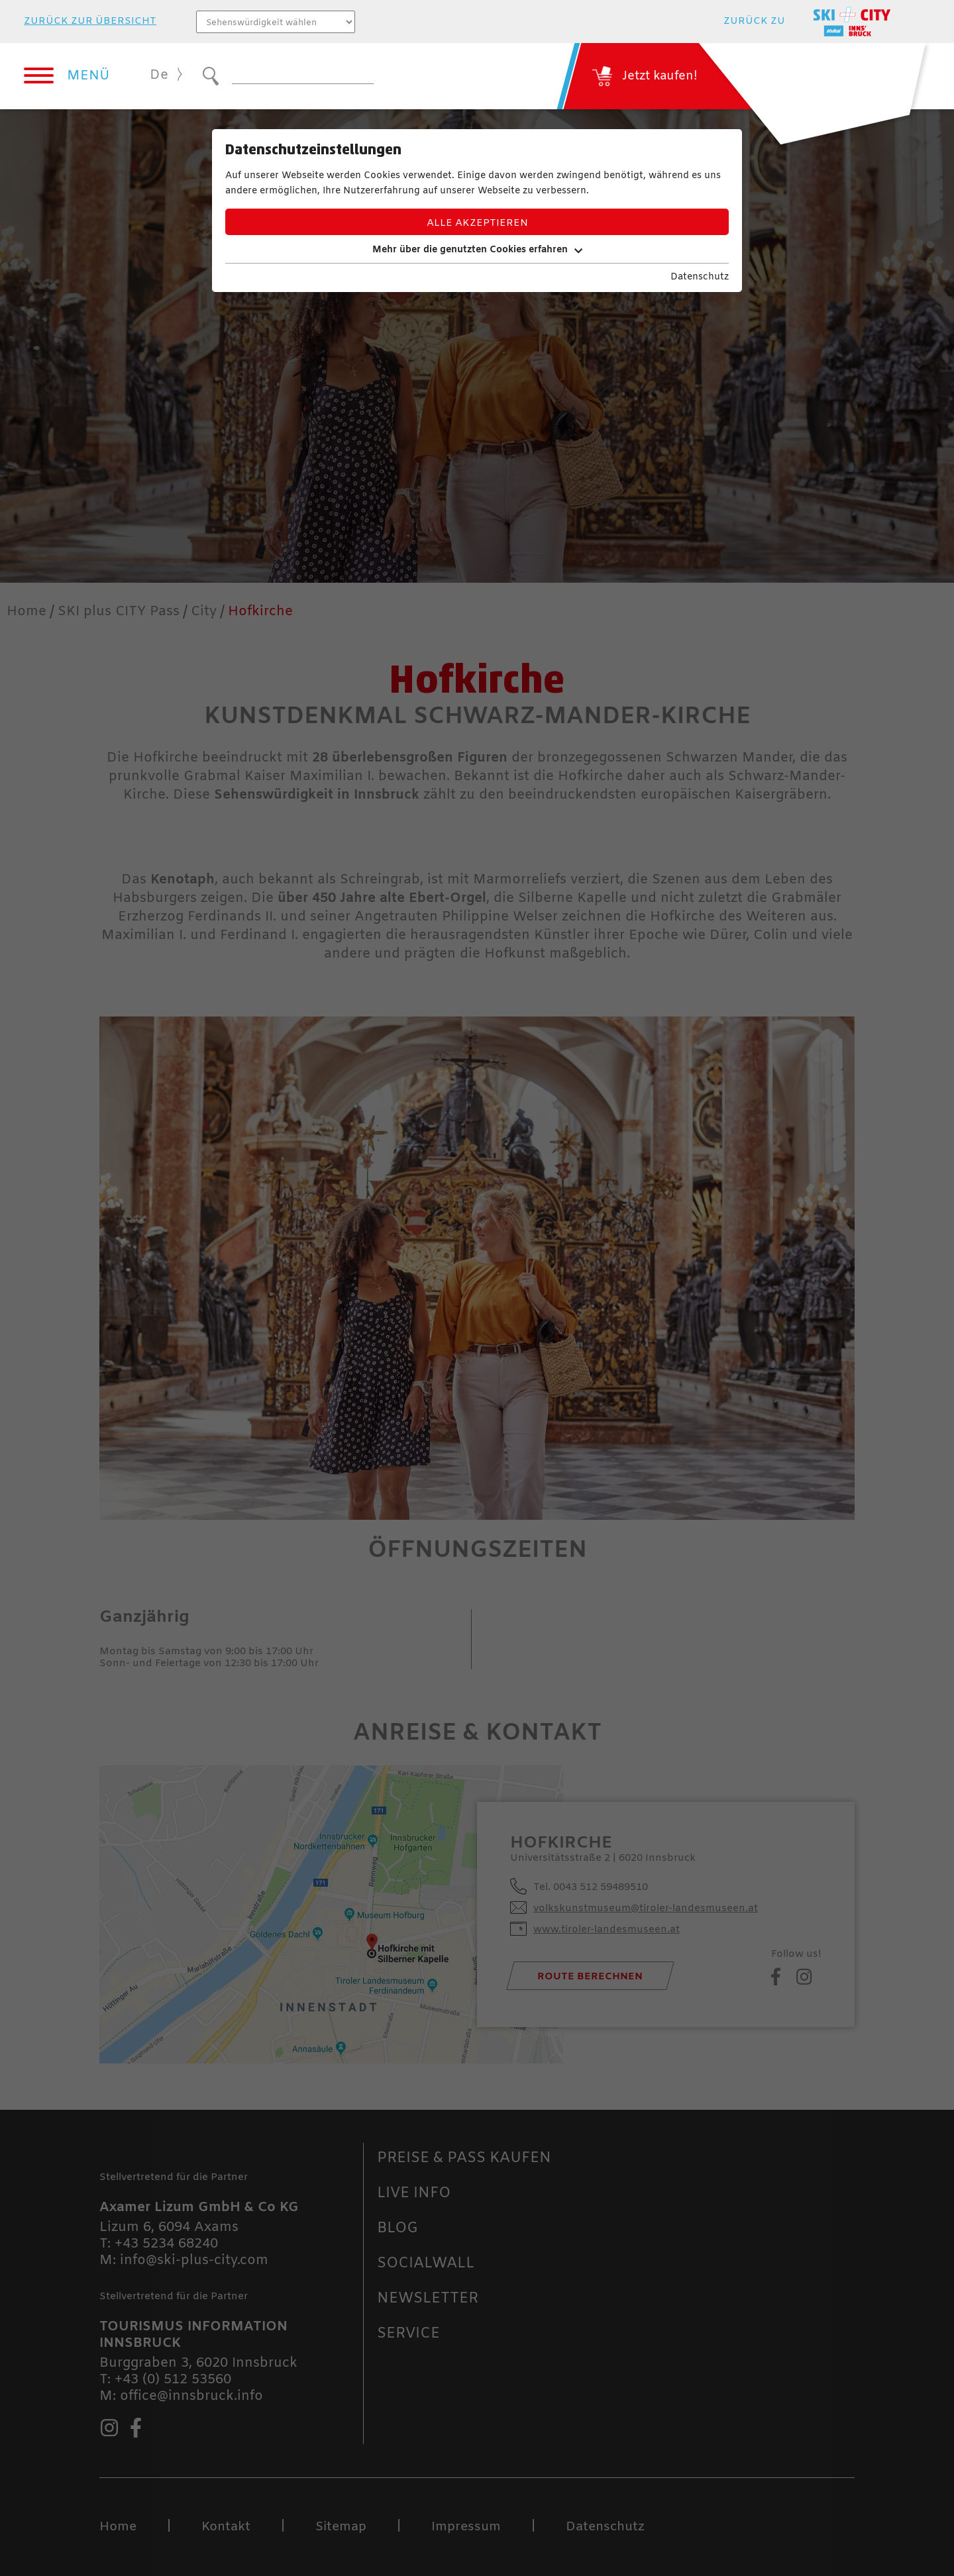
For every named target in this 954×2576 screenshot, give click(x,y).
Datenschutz (699, 277)
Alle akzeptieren (477, 223)
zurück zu (754, 21)
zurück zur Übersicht (90, 21)
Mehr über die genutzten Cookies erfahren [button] (477, 250)
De (159, 75)
